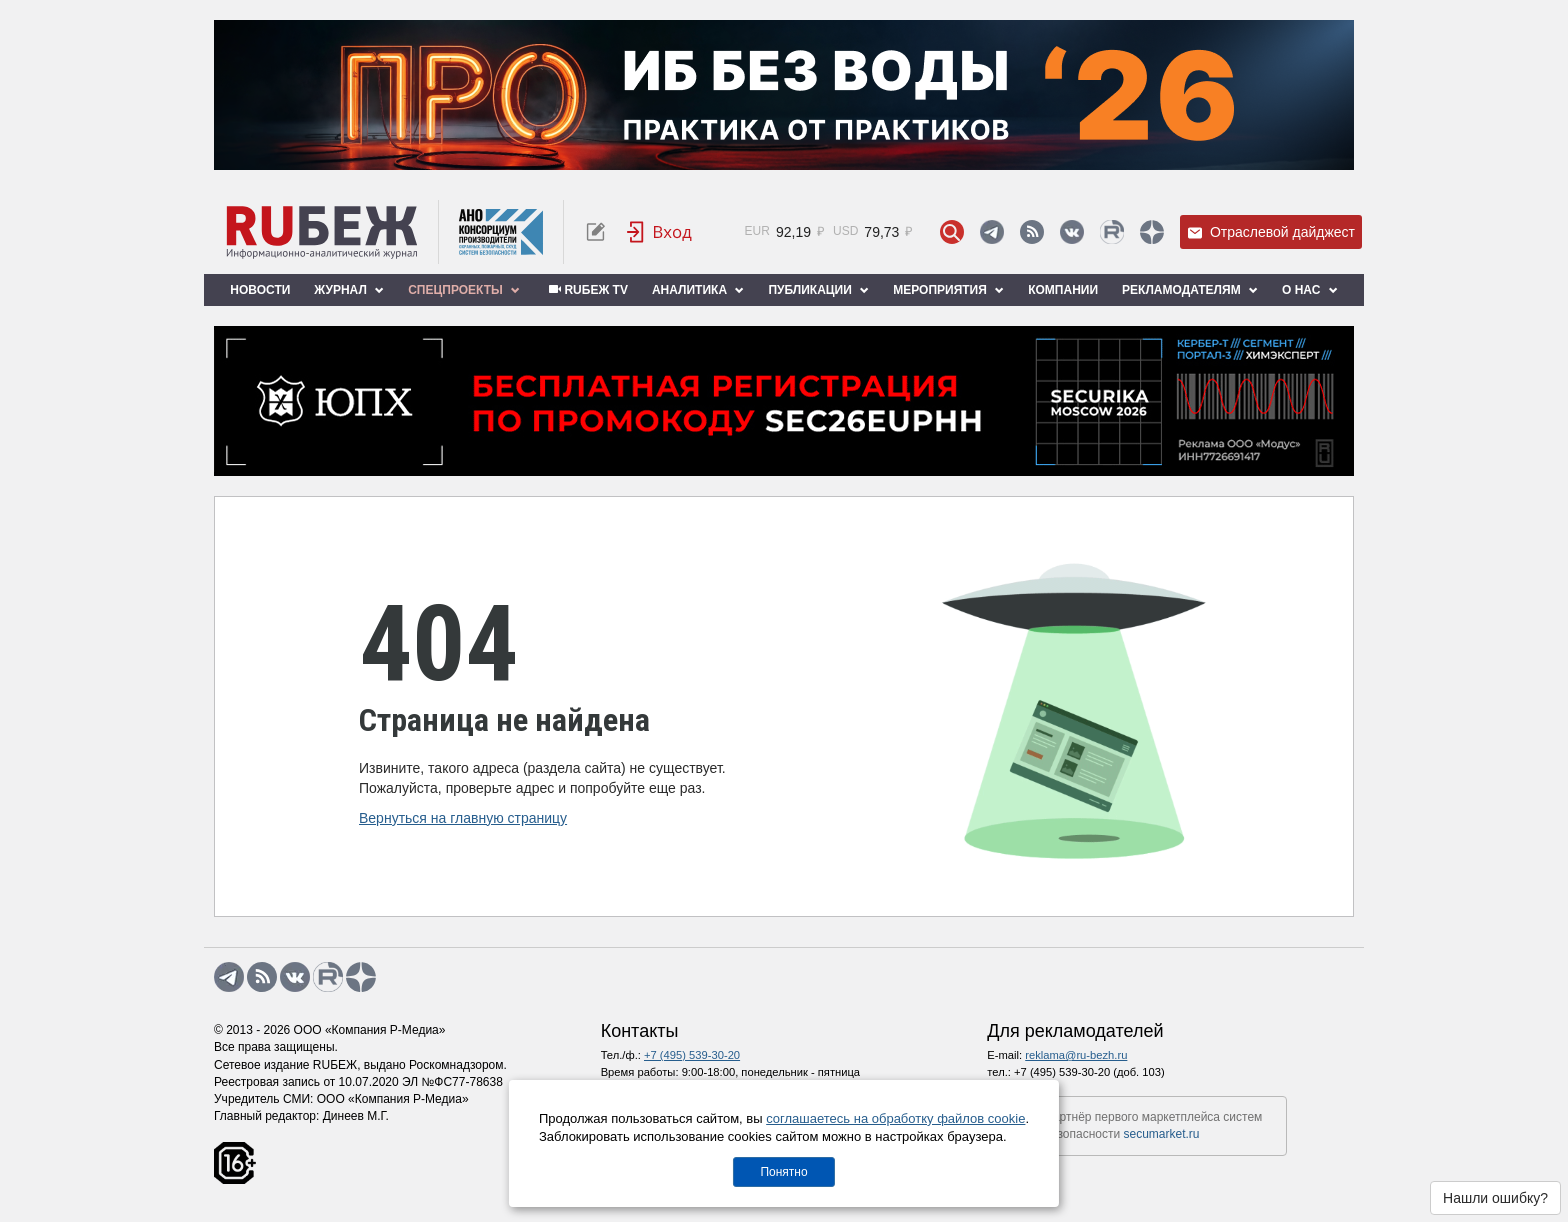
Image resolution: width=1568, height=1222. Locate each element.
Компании (1063, 290)
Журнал (349, 290)
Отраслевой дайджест (1271, 232)
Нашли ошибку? (1495, 1198)
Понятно (783, 1172)
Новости (260, 290)
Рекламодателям (1190, 290)
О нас (1310, 290)
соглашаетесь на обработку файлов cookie (895, 1118)
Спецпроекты (464, 290)
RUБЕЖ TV (586, 290)
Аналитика (698, 290)
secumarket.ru (1162, 1134)
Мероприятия (948, 290)
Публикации (818, 290)
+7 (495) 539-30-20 (692, 1055)
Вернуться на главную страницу (463, 818)
